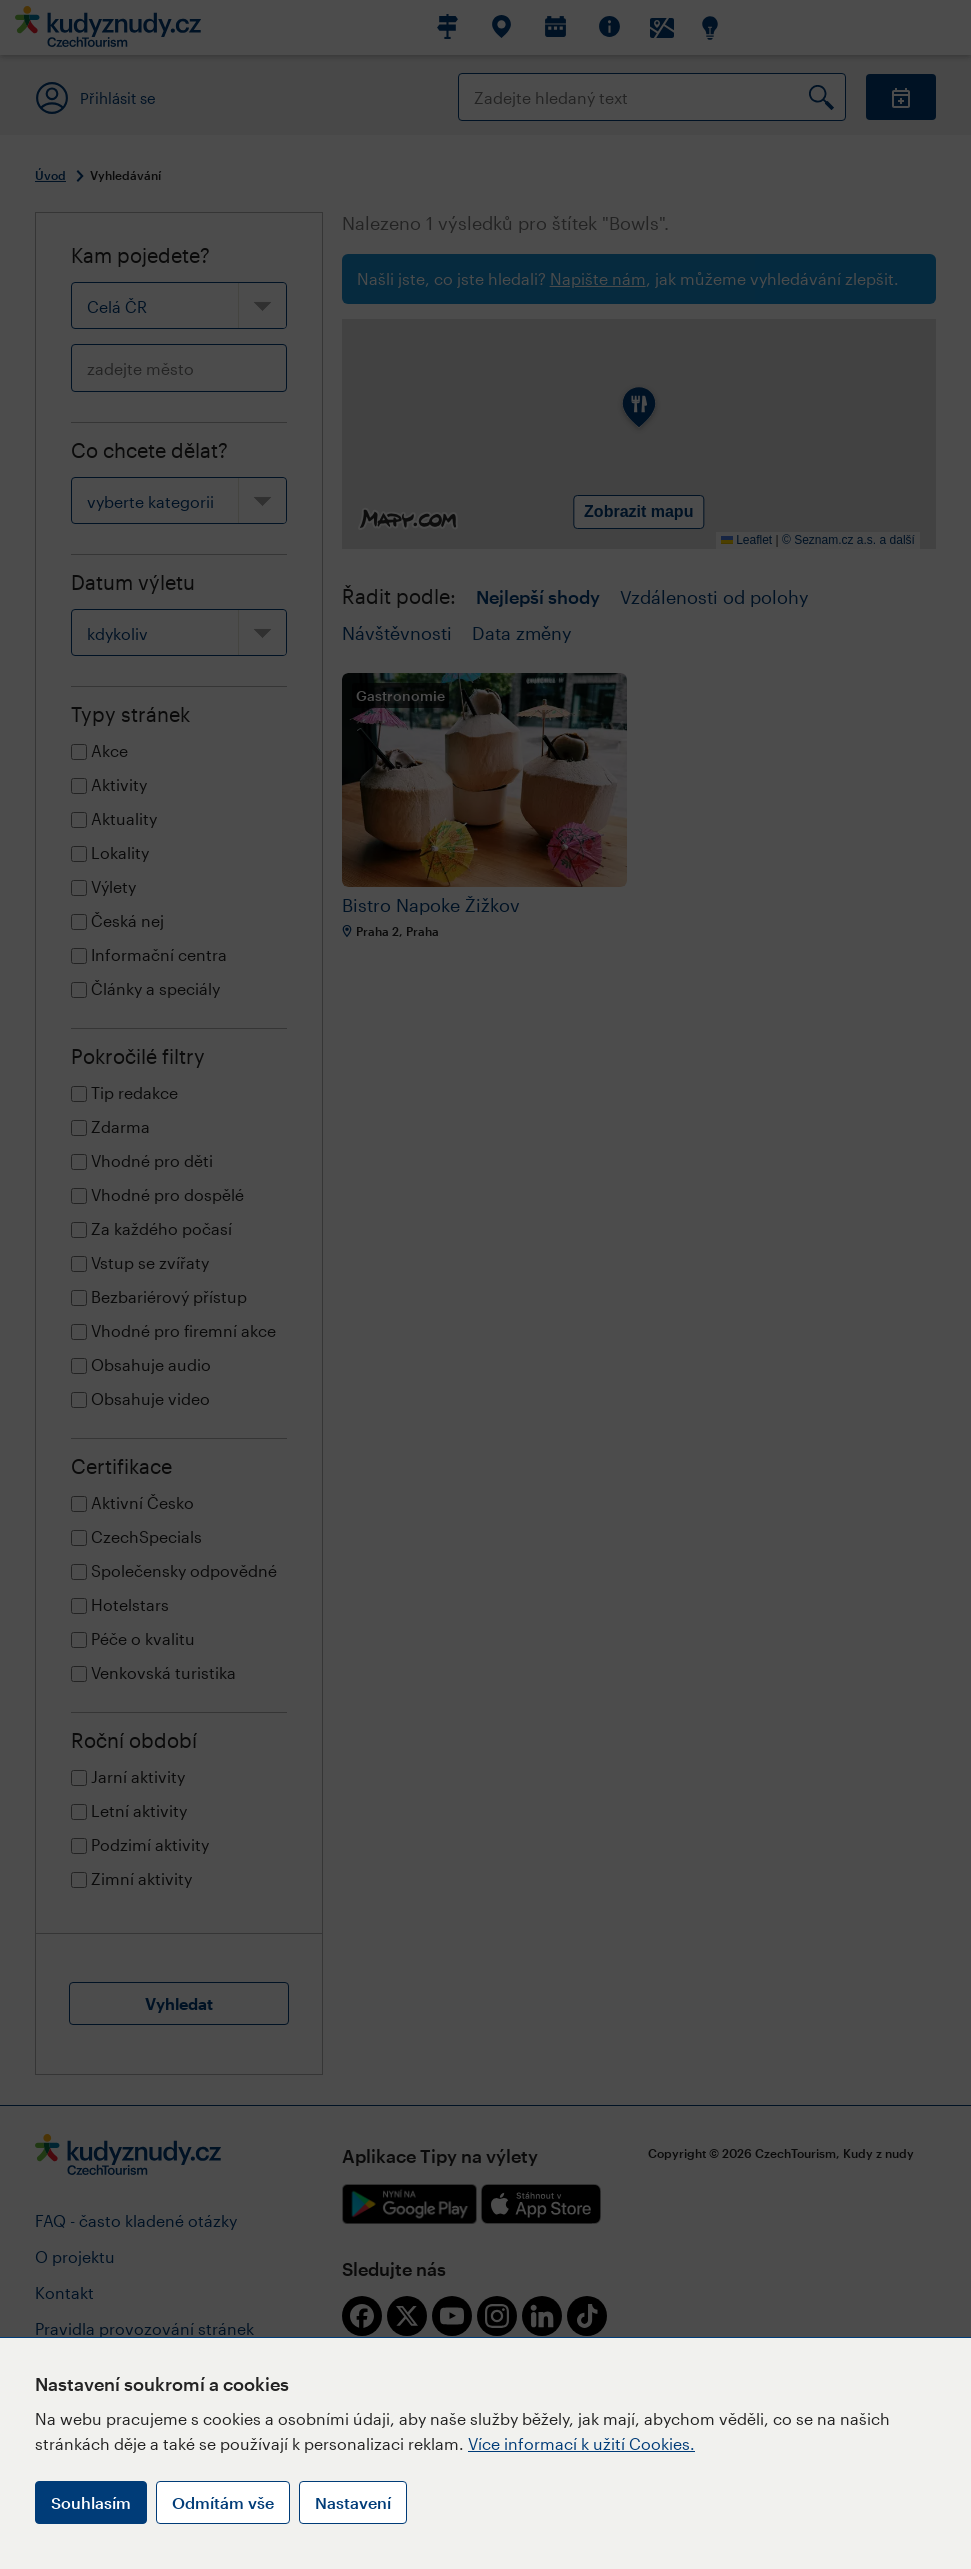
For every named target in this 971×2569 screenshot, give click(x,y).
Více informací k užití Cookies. (581, 2443)
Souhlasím (91, 2502)
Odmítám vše (223, 2502)
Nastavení (353, 2502)
